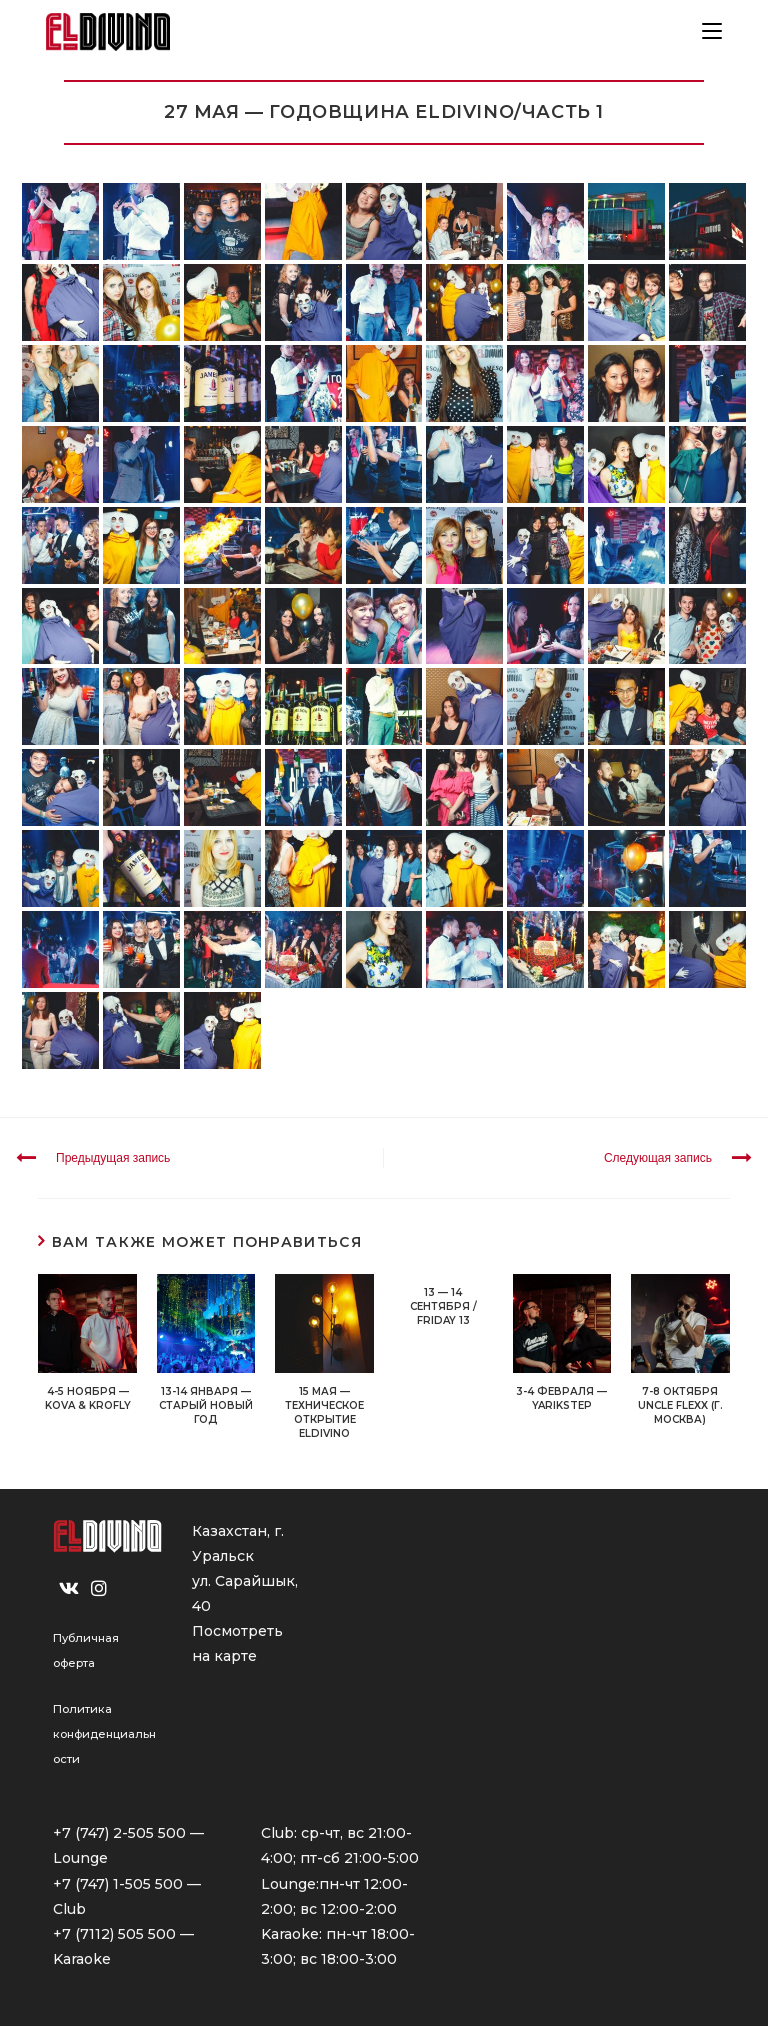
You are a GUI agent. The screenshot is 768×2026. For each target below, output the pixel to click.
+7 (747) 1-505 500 (118, 1884)
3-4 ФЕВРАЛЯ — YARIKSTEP (561, 1398)
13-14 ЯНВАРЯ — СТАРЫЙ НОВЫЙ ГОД (206, 1405)
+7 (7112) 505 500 (114, 1934)
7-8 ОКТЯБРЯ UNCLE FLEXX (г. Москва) (680, 1405)
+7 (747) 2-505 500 (119, 1833)
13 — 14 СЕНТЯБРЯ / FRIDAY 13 (443, 1306)
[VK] (69, 1589)
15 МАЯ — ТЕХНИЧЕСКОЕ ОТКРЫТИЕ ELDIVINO (324, 1412)
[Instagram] (99, 1589)
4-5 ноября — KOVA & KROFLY (88, 1398)
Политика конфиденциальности (104, 1734)
